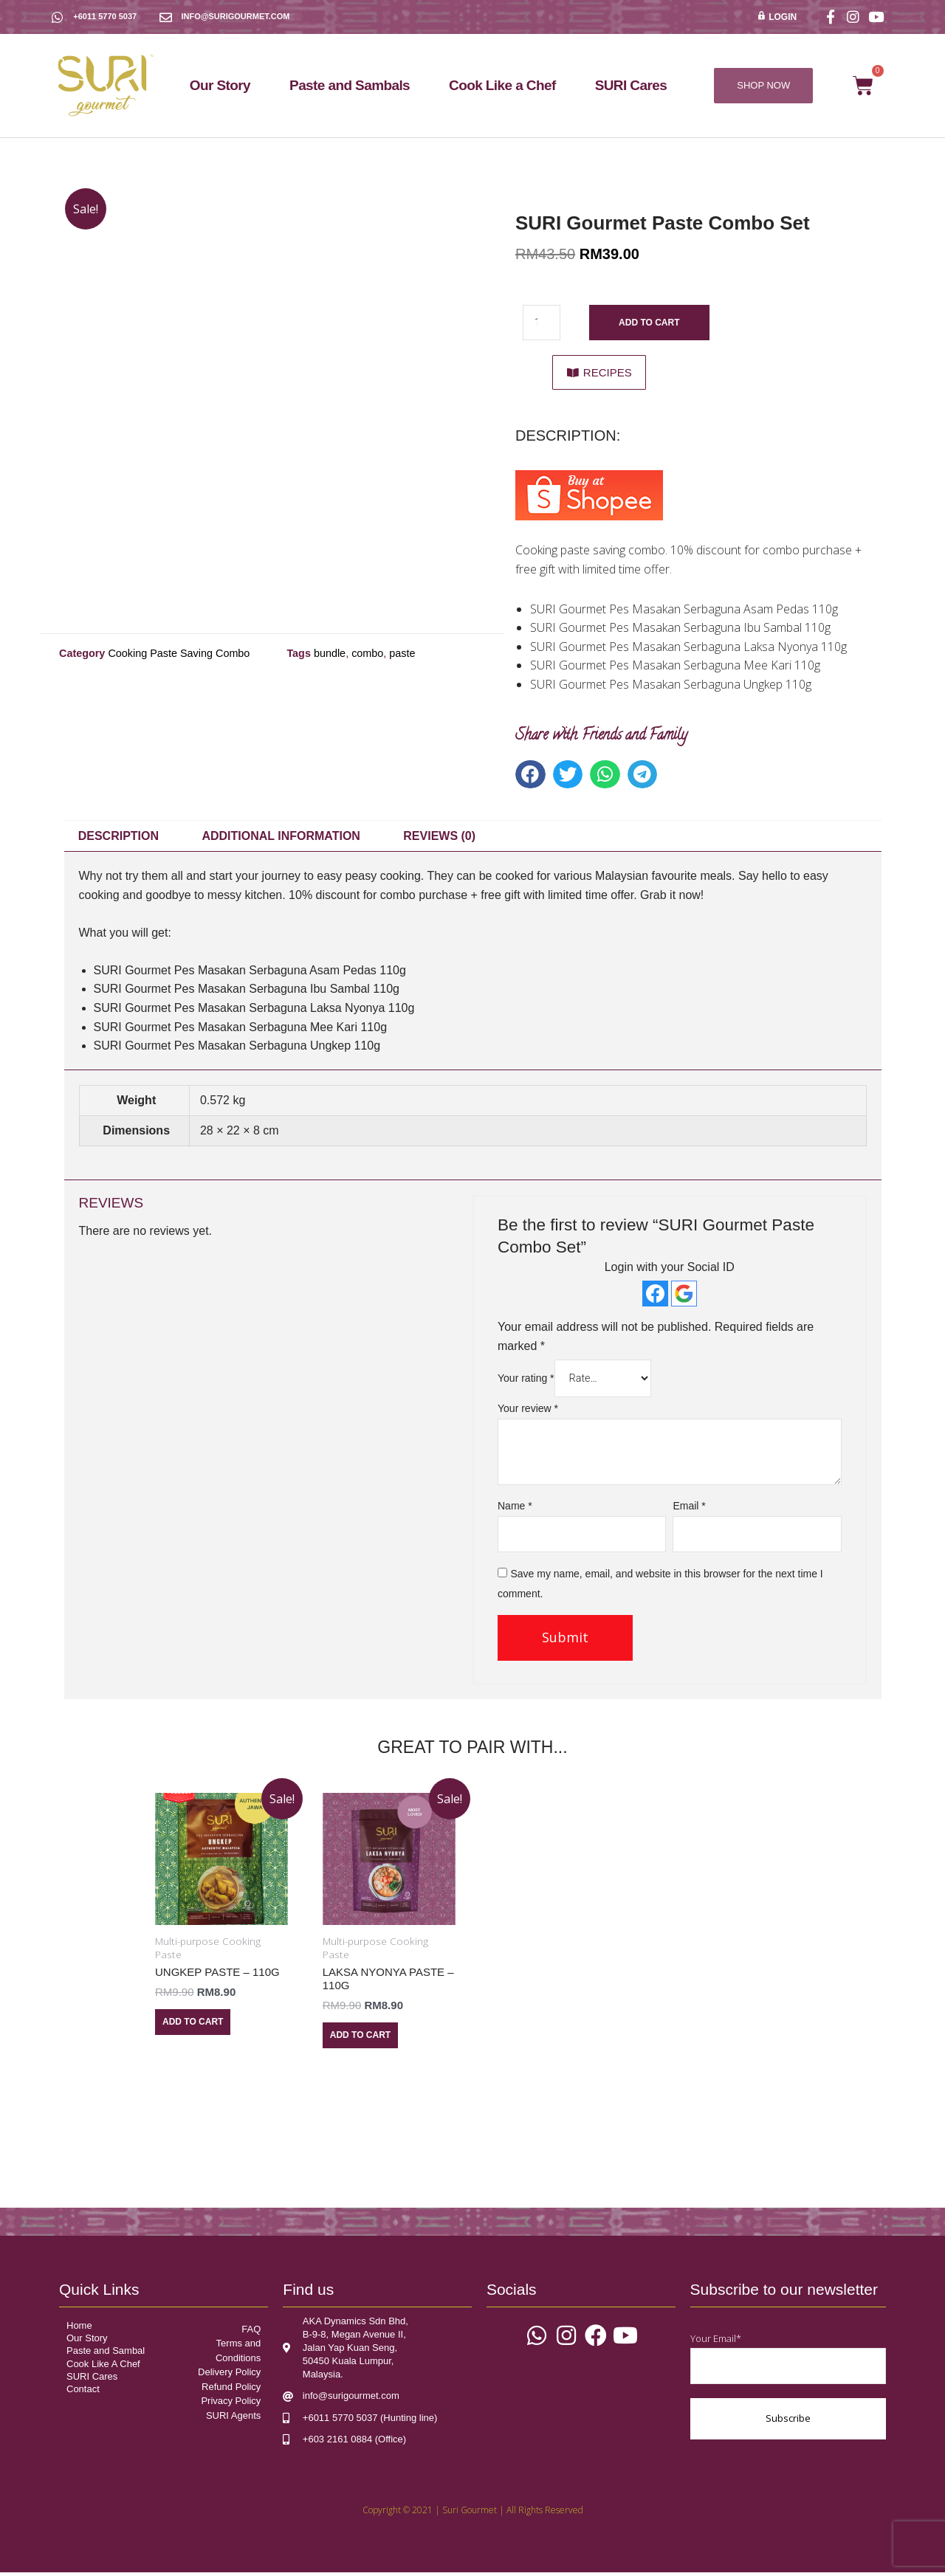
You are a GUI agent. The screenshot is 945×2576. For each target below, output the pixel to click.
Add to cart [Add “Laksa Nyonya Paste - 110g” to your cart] (360, 2038)
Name (515, 1508)
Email (689, 1508)
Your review (528, 1410)
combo (367, 653)
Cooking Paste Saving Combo (179, 653)
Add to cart (651, 323)
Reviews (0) (439, 837)
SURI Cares (631, 85)
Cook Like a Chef (502, 85)
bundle (330, 653)
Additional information (281, 837)
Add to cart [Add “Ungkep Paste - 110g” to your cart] (192, 2024)
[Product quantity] (543, 323)
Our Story (220, 85)
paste (402, 653)
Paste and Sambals (349, 85)
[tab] (118, 837)
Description (118, 837)
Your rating (526, 1380)
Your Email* (788, 2362)
